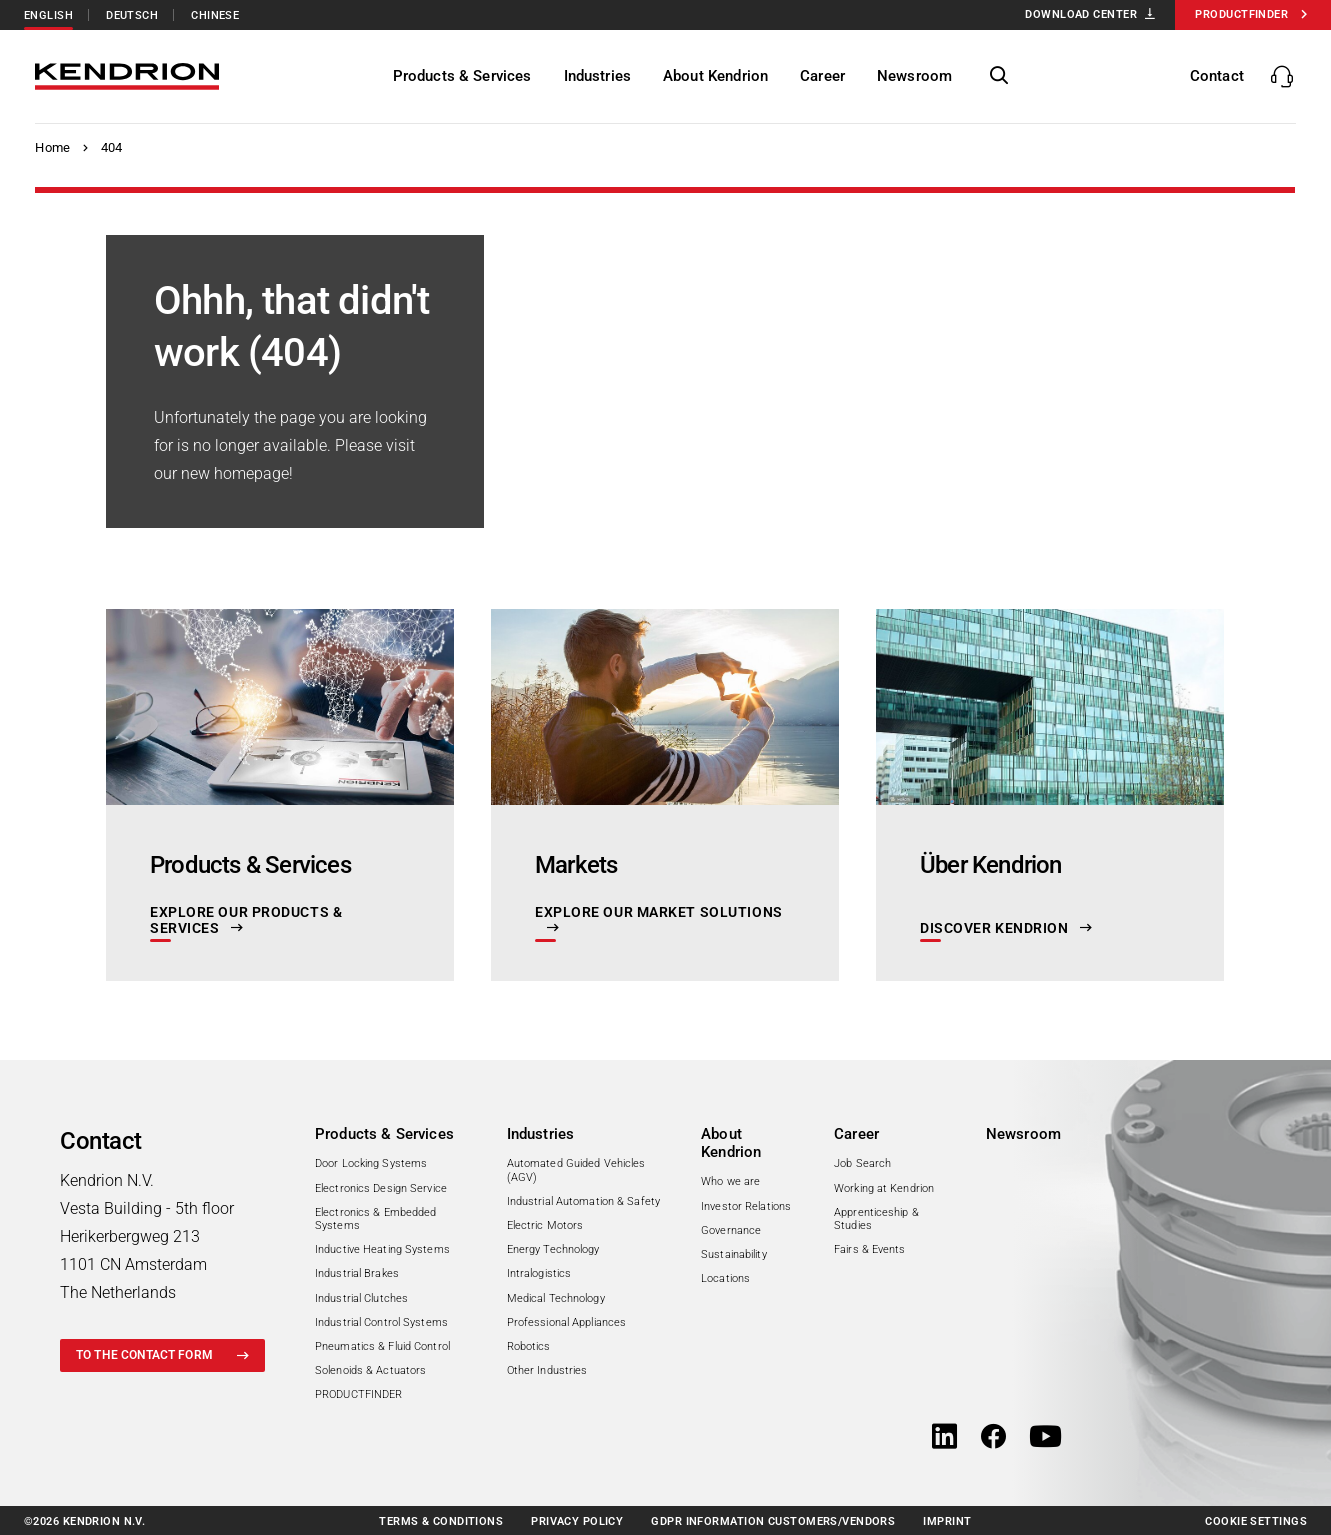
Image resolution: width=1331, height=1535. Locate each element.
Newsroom (1023, 1134)
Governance (731, 1230)
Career (856, 1134)
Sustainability (734, 1254)
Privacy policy (577, 1521)
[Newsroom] (916, 76)
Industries (541, 1134)
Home (52, 147)
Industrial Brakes (357, 1273)
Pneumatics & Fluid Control (382, 1346)
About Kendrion (731, 1143)
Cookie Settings (1256, 1521)
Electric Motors (545, 1225)
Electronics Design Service (381, 1188)
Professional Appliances (567, 1322)
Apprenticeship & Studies (876, 1219)
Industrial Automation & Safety (583, 1201)
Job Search (862, 1163)
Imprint (947, 1521)
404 (111, 147)
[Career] (825, 76)
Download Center (1081, 14)
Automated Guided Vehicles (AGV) (576, 1170)
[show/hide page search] (1002, 77)
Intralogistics (539, 1273)
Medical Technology (556, 1298)
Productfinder (1241, 14)
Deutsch (132, 15)
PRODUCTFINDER (358, 1394)
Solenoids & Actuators (370, 1370)
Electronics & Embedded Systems (375, 1219)
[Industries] (600, 76)
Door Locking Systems (371, 1163)
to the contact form (144, 1355)
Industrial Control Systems (381, 1322)
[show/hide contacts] (1244, 76)
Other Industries (547, 1370)
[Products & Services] (464, 76)
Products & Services (384, 1134)
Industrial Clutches (361, 1298)
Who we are (730, 1181)
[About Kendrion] (717, 76)
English (48, 15)
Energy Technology (553, 1249)
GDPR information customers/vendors (773, 1521)
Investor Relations (746, 1206)
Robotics (529, 1346)
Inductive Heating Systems (382, 1249)
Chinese (215, 15)
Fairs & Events (870, 1249)
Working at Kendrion (884, 1188)
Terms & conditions (441, 1521)
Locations (725, 1278)
